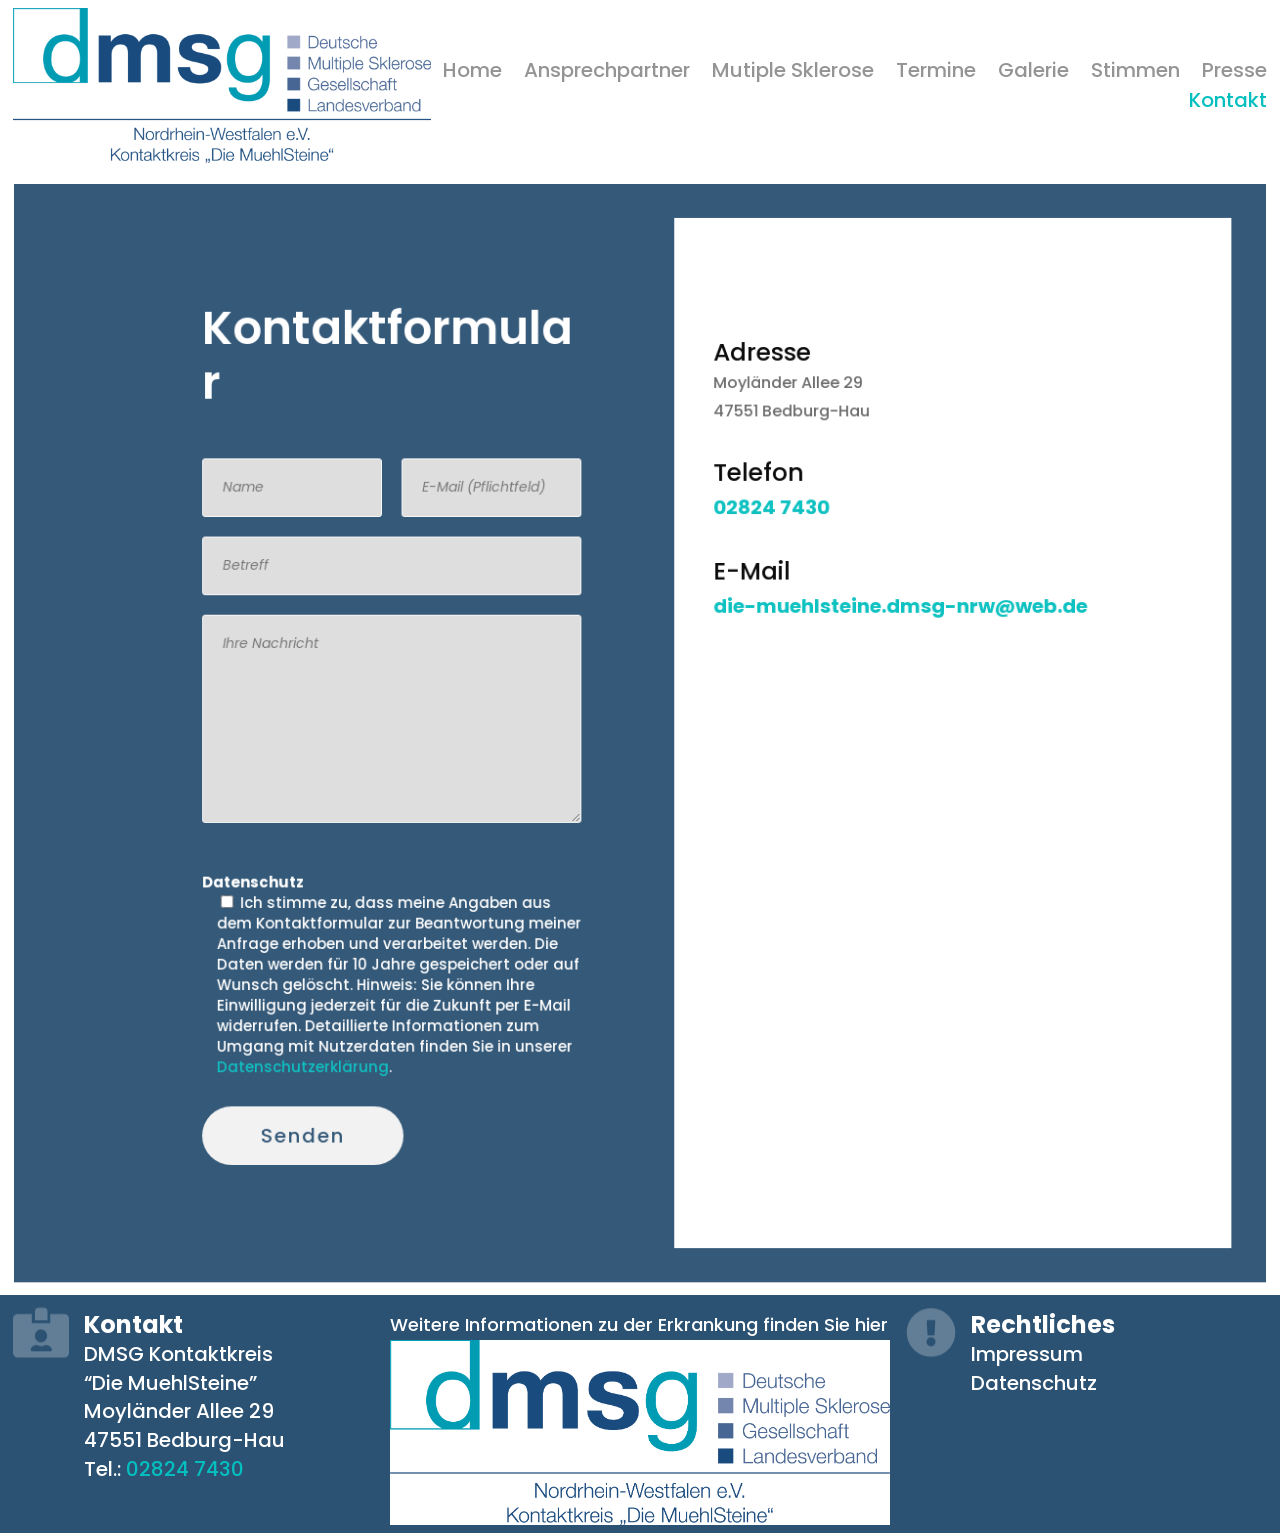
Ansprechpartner (607, 73)
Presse (1234, 73)
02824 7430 (185, 1468)
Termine (936, 73)
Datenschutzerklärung (339, 1030)
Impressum (1027, 1353)
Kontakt (1228, 103)
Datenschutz (1034, 1381)
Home (472, 73)
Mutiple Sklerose (793, 73)
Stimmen (1135, 73)
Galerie (1033, 73)
